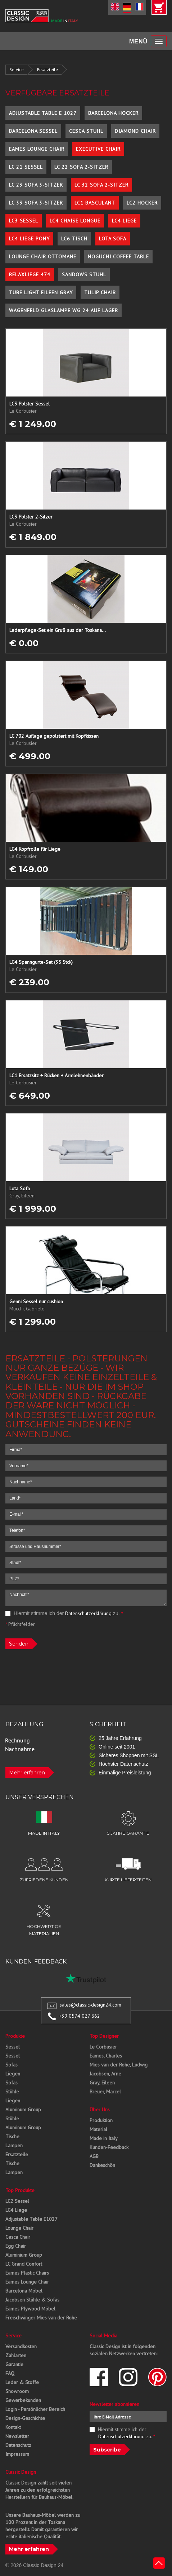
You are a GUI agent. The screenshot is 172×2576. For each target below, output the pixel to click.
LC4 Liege (124, 220)
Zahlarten (15, 2355)
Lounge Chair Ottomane (42, 256)
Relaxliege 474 (29, 274)
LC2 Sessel (17, 2201)
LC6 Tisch (74, 238)
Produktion (101, 2120)
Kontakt (13, 2427)
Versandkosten (21, 2346)
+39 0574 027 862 (79, 2016)
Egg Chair (15, 2246)
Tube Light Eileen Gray (41, 292)
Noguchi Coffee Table (118, 256)
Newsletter (17, 2436)
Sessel (12, 2047)
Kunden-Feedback (109, 2147)
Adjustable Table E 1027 (43, 113)
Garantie (14, 2364)
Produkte (15, 2036)
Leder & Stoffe (22, 2382)
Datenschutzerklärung (88, 1613)
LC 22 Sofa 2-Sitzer (81, 167)
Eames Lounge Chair (36, 149)
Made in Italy (104, 2138)
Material (98, 2129)
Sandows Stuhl (84, 274)
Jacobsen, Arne (105, 2073)
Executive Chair (98, 149)
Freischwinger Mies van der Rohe (41, 2317)
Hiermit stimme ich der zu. (64, 1613)
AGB (94, 2156)
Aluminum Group (23, 2109)
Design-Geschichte (25, 2418)
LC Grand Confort (23, 2264)
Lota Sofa (112, 238)
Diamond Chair (135, 131)
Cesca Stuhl (86, 131)
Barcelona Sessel (33, 131)
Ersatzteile (47, 69)
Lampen (14, 2145)
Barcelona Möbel (23, 2291)
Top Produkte (20, 2190)
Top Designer (104, 2036)
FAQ (9, 2373)
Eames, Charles (106, 2055)
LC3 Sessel (23, 220)
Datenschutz (18, 2445)
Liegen (12, 2073)
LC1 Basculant (94, 203)
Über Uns (100, 2109)
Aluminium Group (23, 2255)
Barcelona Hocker (113, 113)
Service (16, 69)
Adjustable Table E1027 (31, 2219)
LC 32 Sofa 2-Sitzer (101, 185)
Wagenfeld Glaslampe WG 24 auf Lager (63, 310)
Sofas (11, 2064)
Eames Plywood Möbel (30, 2308)
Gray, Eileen (102, 2082)
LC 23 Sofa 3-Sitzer (36, 185)
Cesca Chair (17, 2237)
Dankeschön (102, 2165)
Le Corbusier (103, 2047)
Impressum (17, 2454)
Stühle (12, 2091)
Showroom (17, 2391)
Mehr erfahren (27, 1772)
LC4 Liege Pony (29, 238)
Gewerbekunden (23, 2400)
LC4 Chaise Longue (75, 220)
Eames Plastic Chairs (27, 2273)
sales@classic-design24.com (90, 2005)
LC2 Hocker (142, 203)
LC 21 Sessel (26, 167)
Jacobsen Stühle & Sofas (32, 2299)
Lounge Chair (19, 2228)
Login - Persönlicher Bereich (35, 2409)
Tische (12, 2136)
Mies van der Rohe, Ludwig (119, 2064)
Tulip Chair (100, 292)
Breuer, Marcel (105, 2091)
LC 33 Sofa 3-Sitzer (36, 203)
